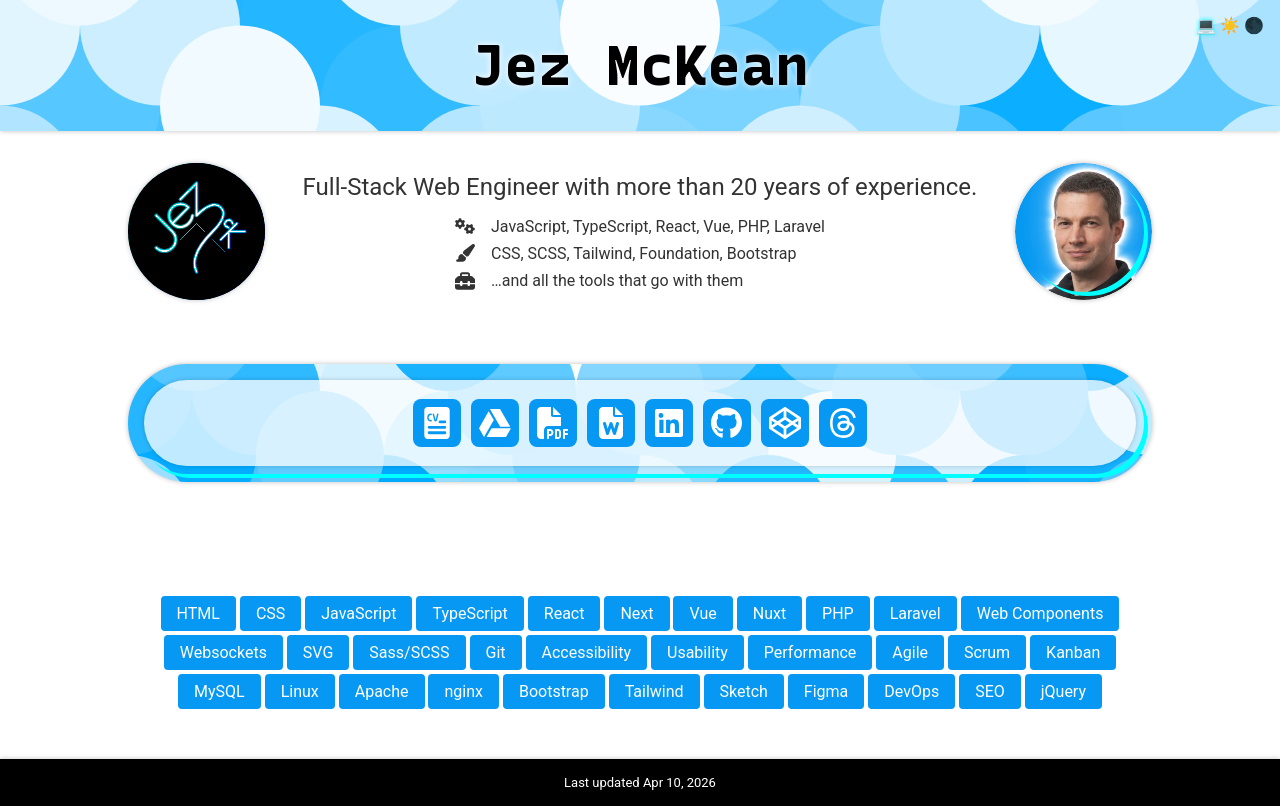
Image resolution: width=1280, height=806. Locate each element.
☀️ (1230, 25)
